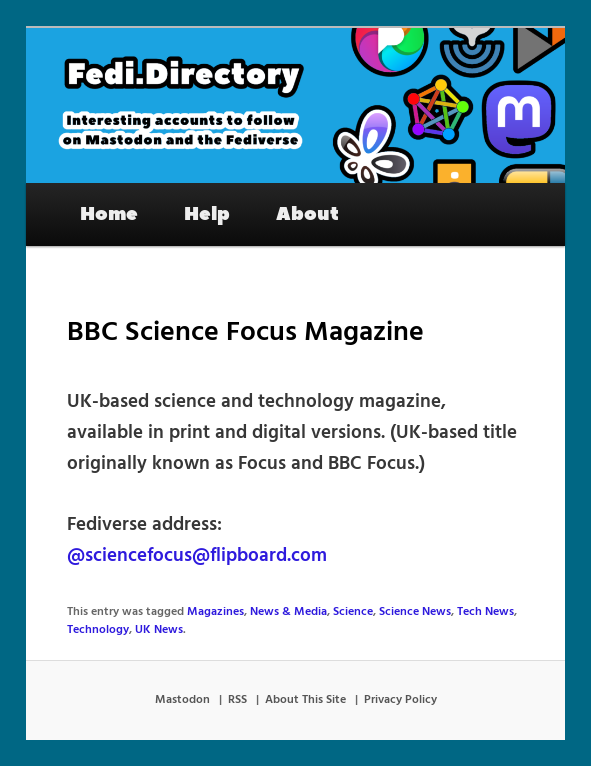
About (307, 214)
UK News (159, 630)
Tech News (485, 612)
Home (109, 214)
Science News (415, 612)
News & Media (288, 612)
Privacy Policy (400, 700)
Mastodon (182, 700)
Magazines (215, 612)
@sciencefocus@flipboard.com (197, 556)
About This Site (305, 700)
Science (353, 612)
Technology (98, 630)
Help (207, 214)
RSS (237, 700)
